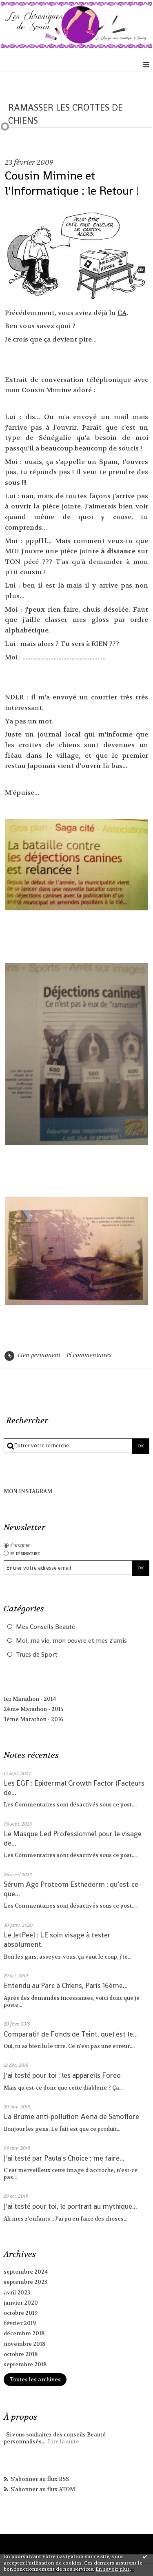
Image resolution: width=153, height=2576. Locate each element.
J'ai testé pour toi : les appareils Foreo (62, 2075)
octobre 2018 (21, 2354)
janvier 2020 (21, 2302)
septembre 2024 (26, 2271)
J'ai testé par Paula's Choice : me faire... (64, 2158)
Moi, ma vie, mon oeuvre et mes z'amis (71, 1641)
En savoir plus (112, 2569)
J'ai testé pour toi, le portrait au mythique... (70, 2206)
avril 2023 (17, 2292)
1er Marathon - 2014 (30, 1698)
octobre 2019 (21, 2313)
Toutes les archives (35, 2379)
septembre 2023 (25, 2282)
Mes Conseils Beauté (45, 1627)
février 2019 (20, 2323)
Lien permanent (32, 1355)
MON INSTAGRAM (28, 1491)
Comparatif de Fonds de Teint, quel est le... (71, 2034)
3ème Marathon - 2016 (33, 1719)
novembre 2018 (24, 2344)
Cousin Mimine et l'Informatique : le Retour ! (72, 183)
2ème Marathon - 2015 (33, 1709)
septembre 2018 (25, 2364)
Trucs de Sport (37, 1655)
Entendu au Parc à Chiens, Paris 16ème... (66, 1985)
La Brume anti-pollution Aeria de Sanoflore (71, 2116)
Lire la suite (63, 2441)
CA (122, 312)
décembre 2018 (24, 2333)
